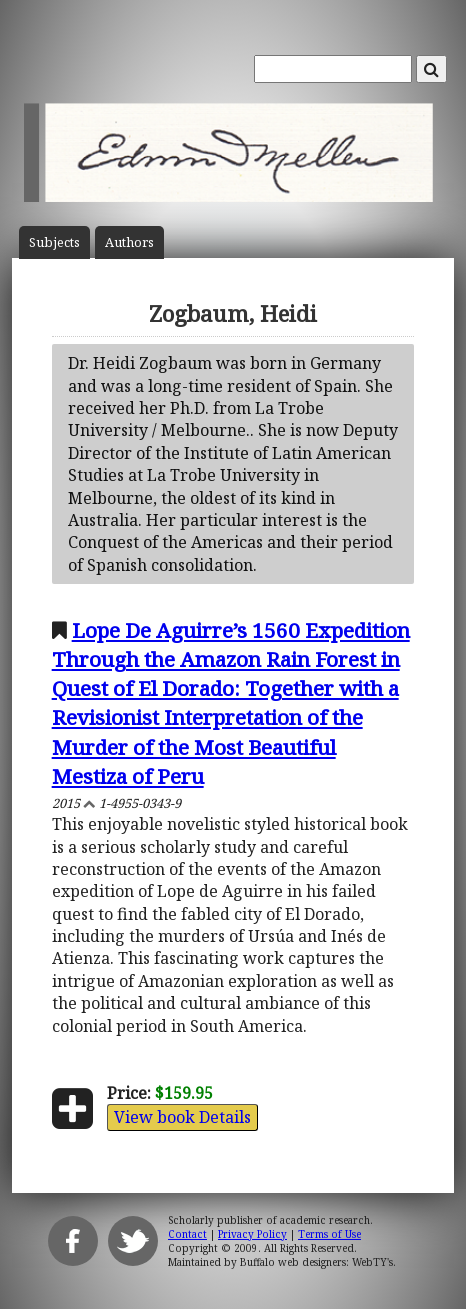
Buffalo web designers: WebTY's (316, 1262)
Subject (54, 242)
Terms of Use (329, 1234)
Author (129, 242)
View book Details (182, 1117)
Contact (187, 1234)
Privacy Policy (252, 1234)
